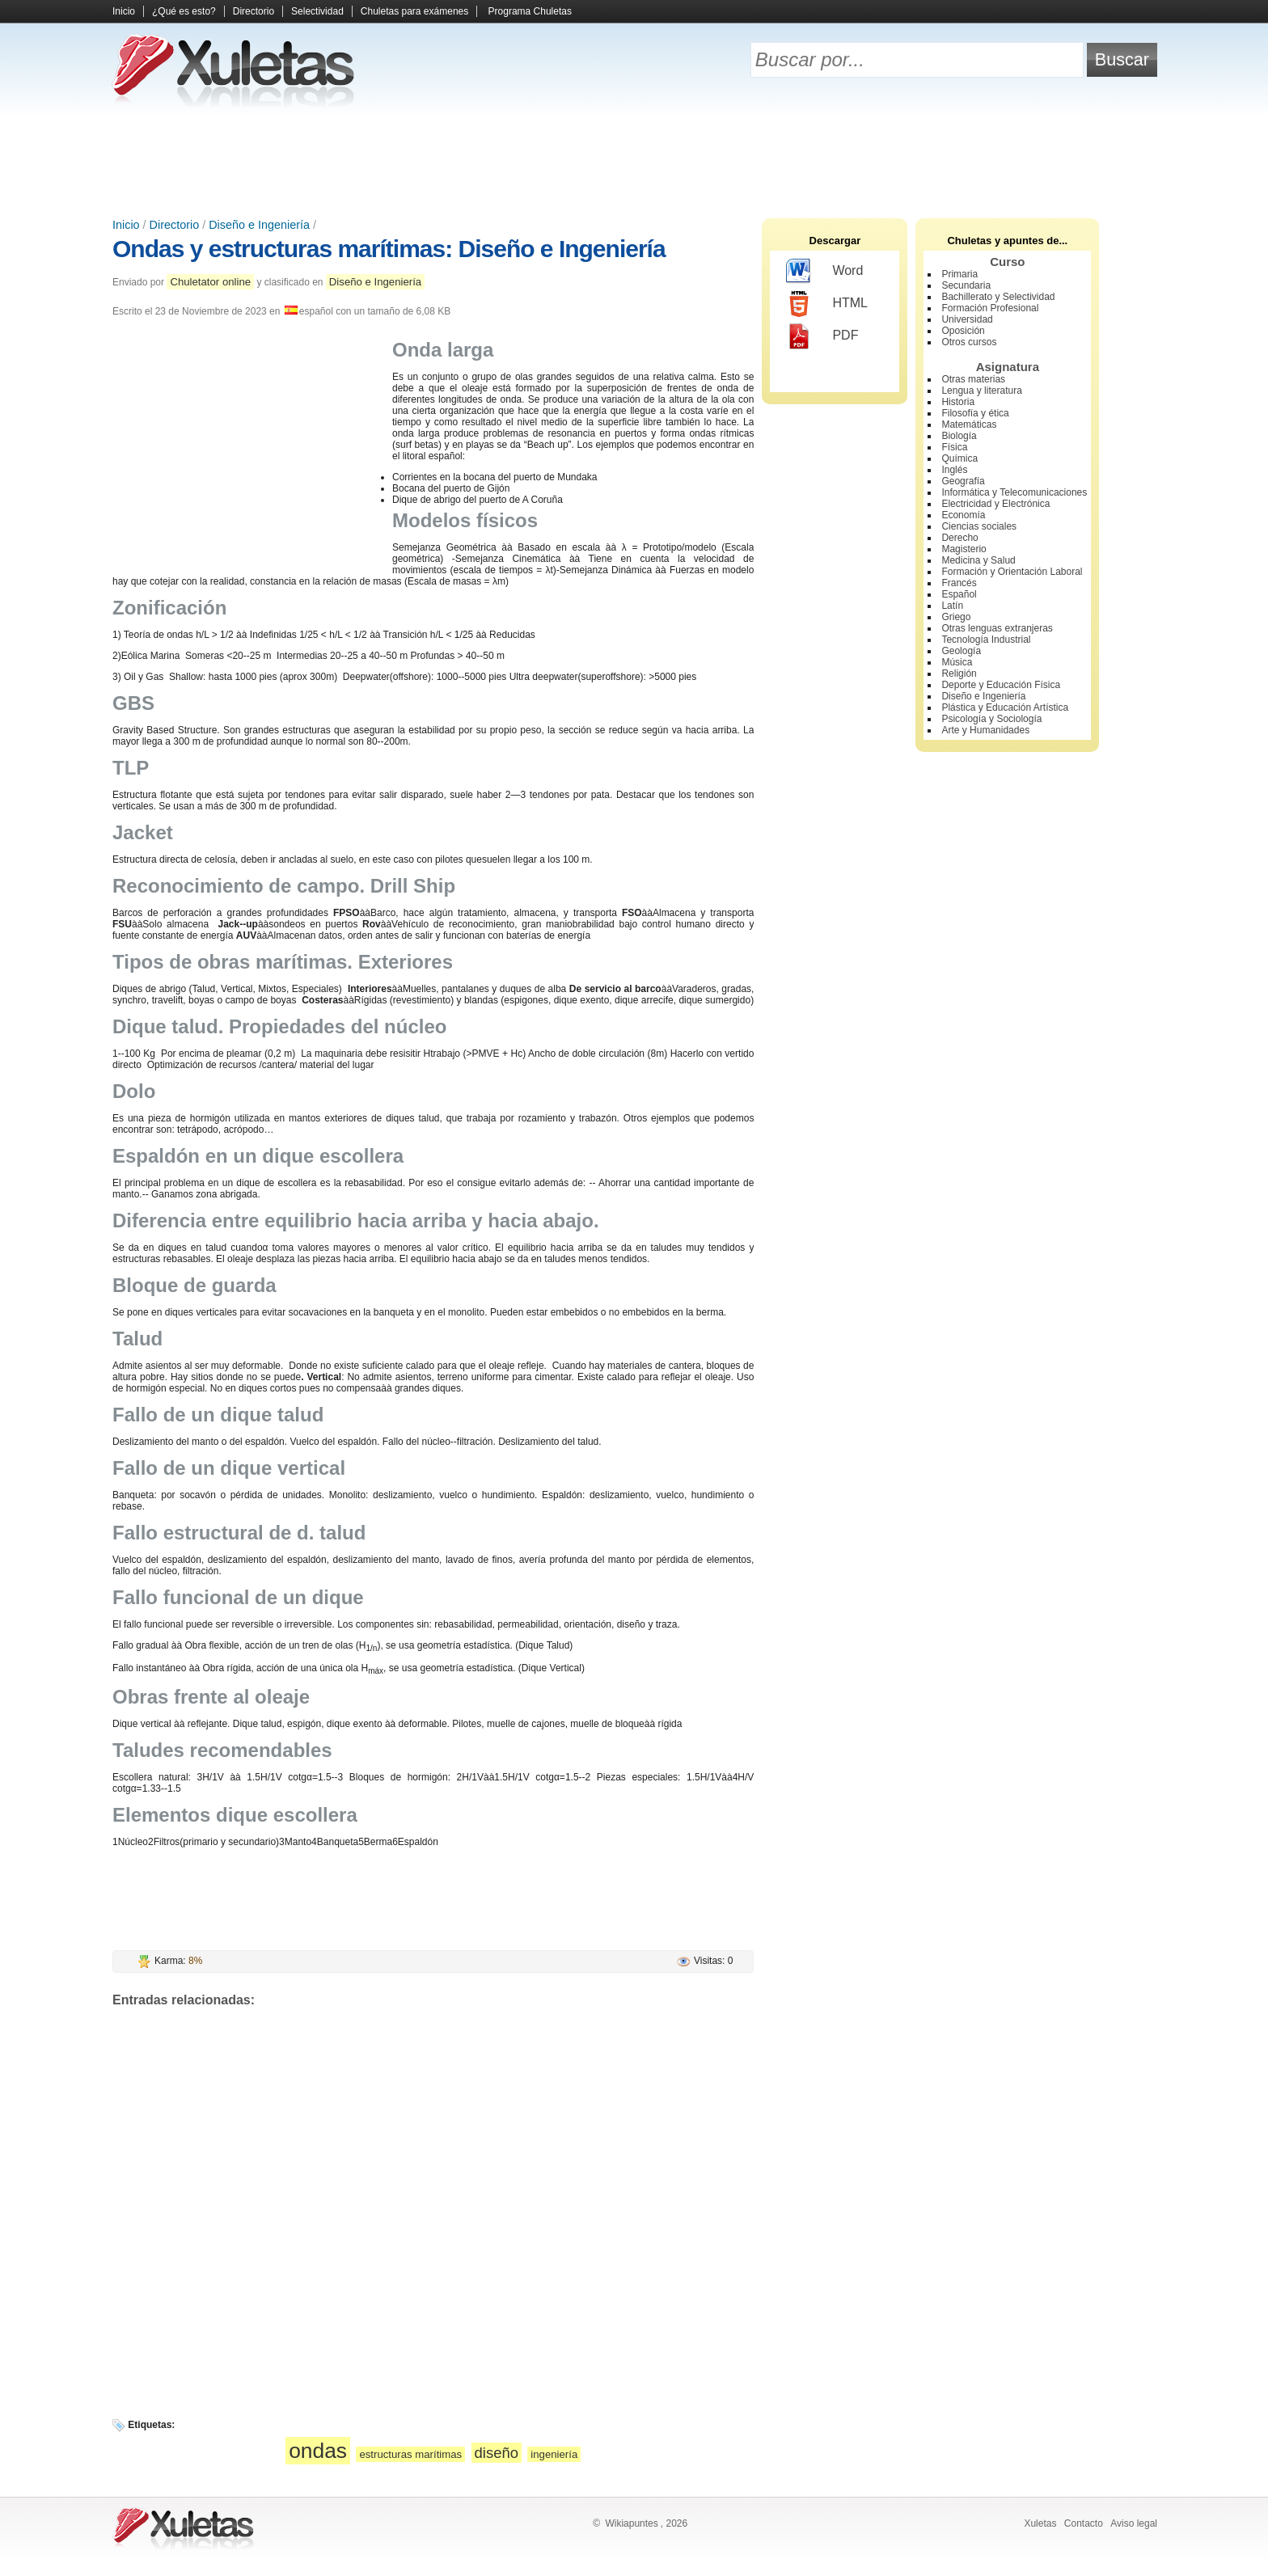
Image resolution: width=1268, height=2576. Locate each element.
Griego (955, 617)
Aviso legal (1133, 2523)
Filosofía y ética (974, 413)
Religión (958, 673)
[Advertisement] (634, 161)
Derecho (959, 537)
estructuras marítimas (410, 2454)
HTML (827, 304)
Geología (961, 651)
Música (956, 662)
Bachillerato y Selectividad (998, 296)
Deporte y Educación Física (1000, 684)
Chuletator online (210, 282)
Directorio (253, 11)
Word (824, 272)
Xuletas (1040, 2523)
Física (954, 447)
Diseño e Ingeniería (259, 224)
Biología (958, 435)
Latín (952, 605)
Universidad (966, 319)
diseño (496, 2452)
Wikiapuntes (631, 2523)
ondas (318, 2451)
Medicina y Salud (978, 560)
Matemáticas (968, 424)
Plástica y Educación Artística (1004, 707)
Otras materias (973, 379)
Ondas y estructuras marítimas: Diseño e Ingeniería (389, 248)
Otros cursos (968, 342)
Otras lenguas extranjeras (996, 628)
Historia (957, 402)
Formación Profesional (989, 308)
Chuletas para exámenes (414, 11)
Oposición (962, 330)
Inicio (123, 11)
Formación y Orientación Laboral (1011, 571)
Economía (963, 515)
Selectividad (317, 11)
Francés (958, 583)
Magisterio (963, 549)
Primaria (959, 274)
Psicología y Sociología (991, 718)
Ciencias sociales (979, 526)
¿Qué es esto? (184, 11)
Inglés (954, 469)
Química (959, 458)
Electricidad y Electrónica (995, 503)
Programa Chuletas (530, 11)
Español (958, 594)
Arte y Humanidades (985, 730)
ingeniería (553, 2454)
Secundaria (966, 285)
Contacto (1083, 2523)
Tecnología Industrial (985, 639)
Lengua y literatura (981, 390)
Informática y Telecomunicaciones (1014, 492)
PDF (822, 336)
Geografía (962, 481)
